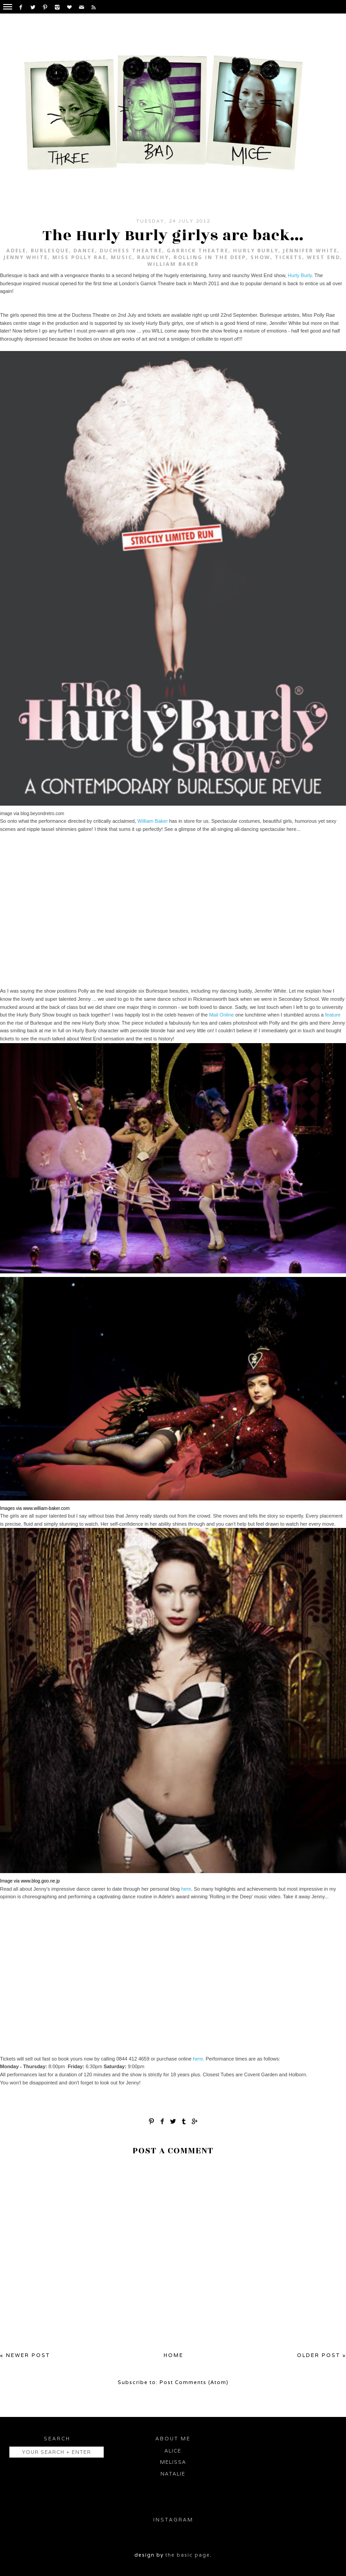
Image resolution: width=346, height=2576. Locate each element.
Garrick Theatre (197, 250)
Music (121, 257)
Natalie (172, 2474)
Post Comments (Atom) (193, 2382)
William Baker (152, 821)
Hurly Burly (255, 250)
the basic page (187, 2555)
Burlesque (50, 250)
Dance (84, 250)
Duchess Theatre (131, 250)
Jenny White (26, 257)
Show (260, 257)
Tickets (288, 257)
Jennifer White (310, 250)
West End (323, 257)
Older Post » (321, 2355)
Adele (16, 250)
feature (333, 1014)
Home (173, 2355)
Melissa (173, 2462)
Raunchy (153, 257)
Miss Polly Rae (79, 257)
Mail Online (221, 1014)
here (186, 1889)
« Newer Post (25, 2355)
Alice (172, 2451)
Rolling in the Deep (209, 257)
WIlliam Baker (173, 263)
